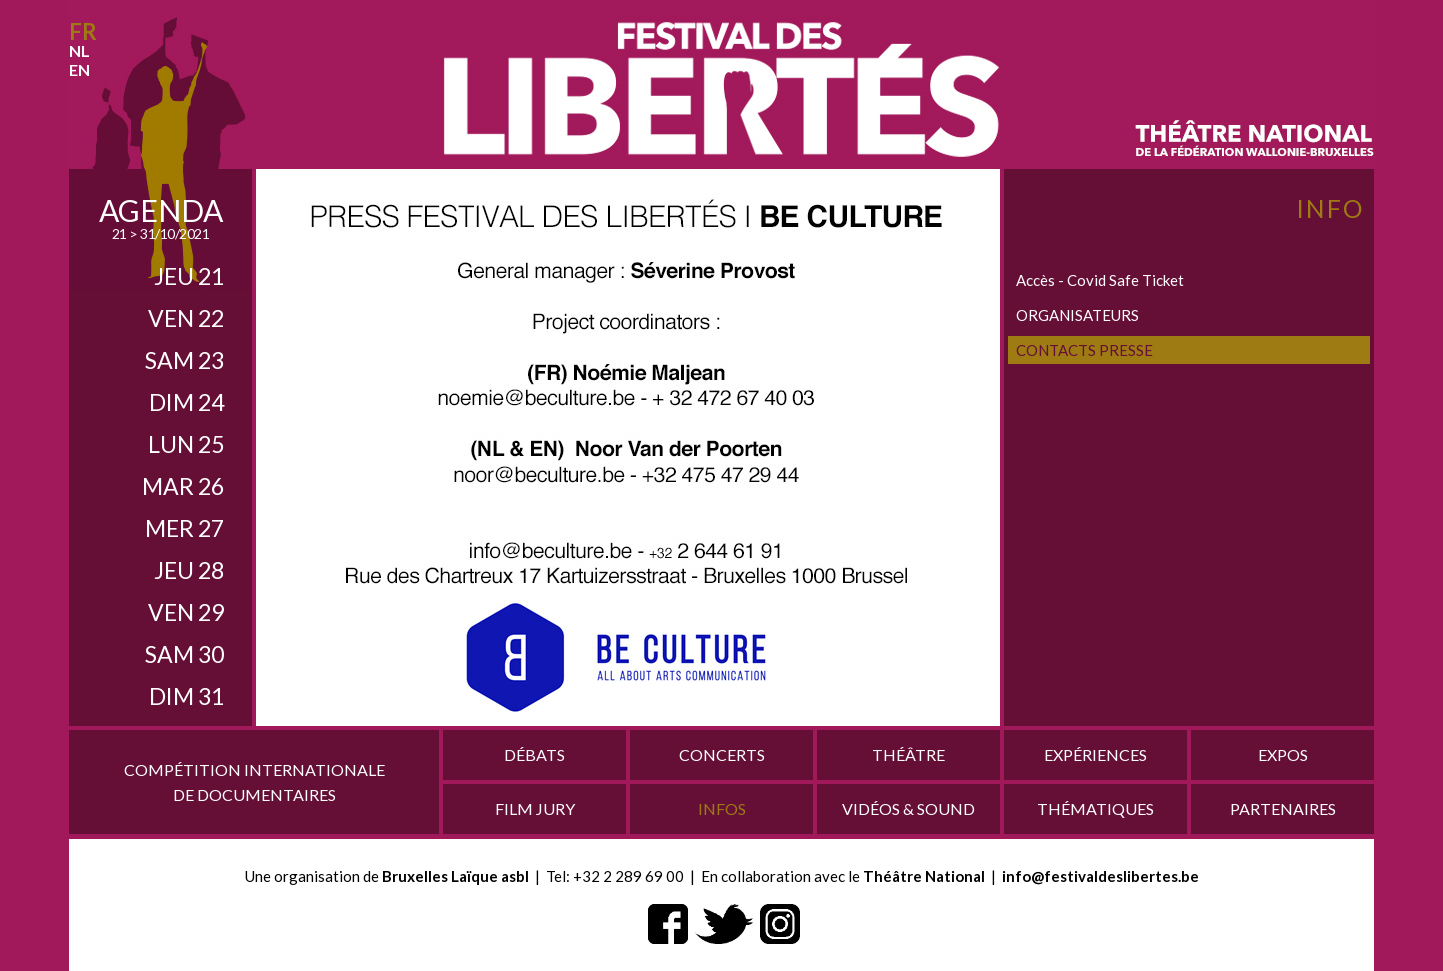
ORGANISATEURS (1077, 315)
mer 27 (184, 528)
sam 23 (184, 360)
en (79, 69)
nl (79, 50)
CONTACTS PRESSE (1084, 350)
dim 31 (186, 696)
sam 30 (184, 654)
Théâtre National (924, 876)
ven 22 (186, 318)
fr (83, 31)
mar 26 (183, 486)
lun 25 (186, 444)
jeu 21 (189, 276)
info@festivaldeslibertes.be (1100, 876)
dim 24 (186, 402)
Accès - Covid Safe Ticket (1100, 280)
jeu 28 (189, 570)
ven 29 (186, 612)
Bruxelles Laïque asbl (455, 876)
